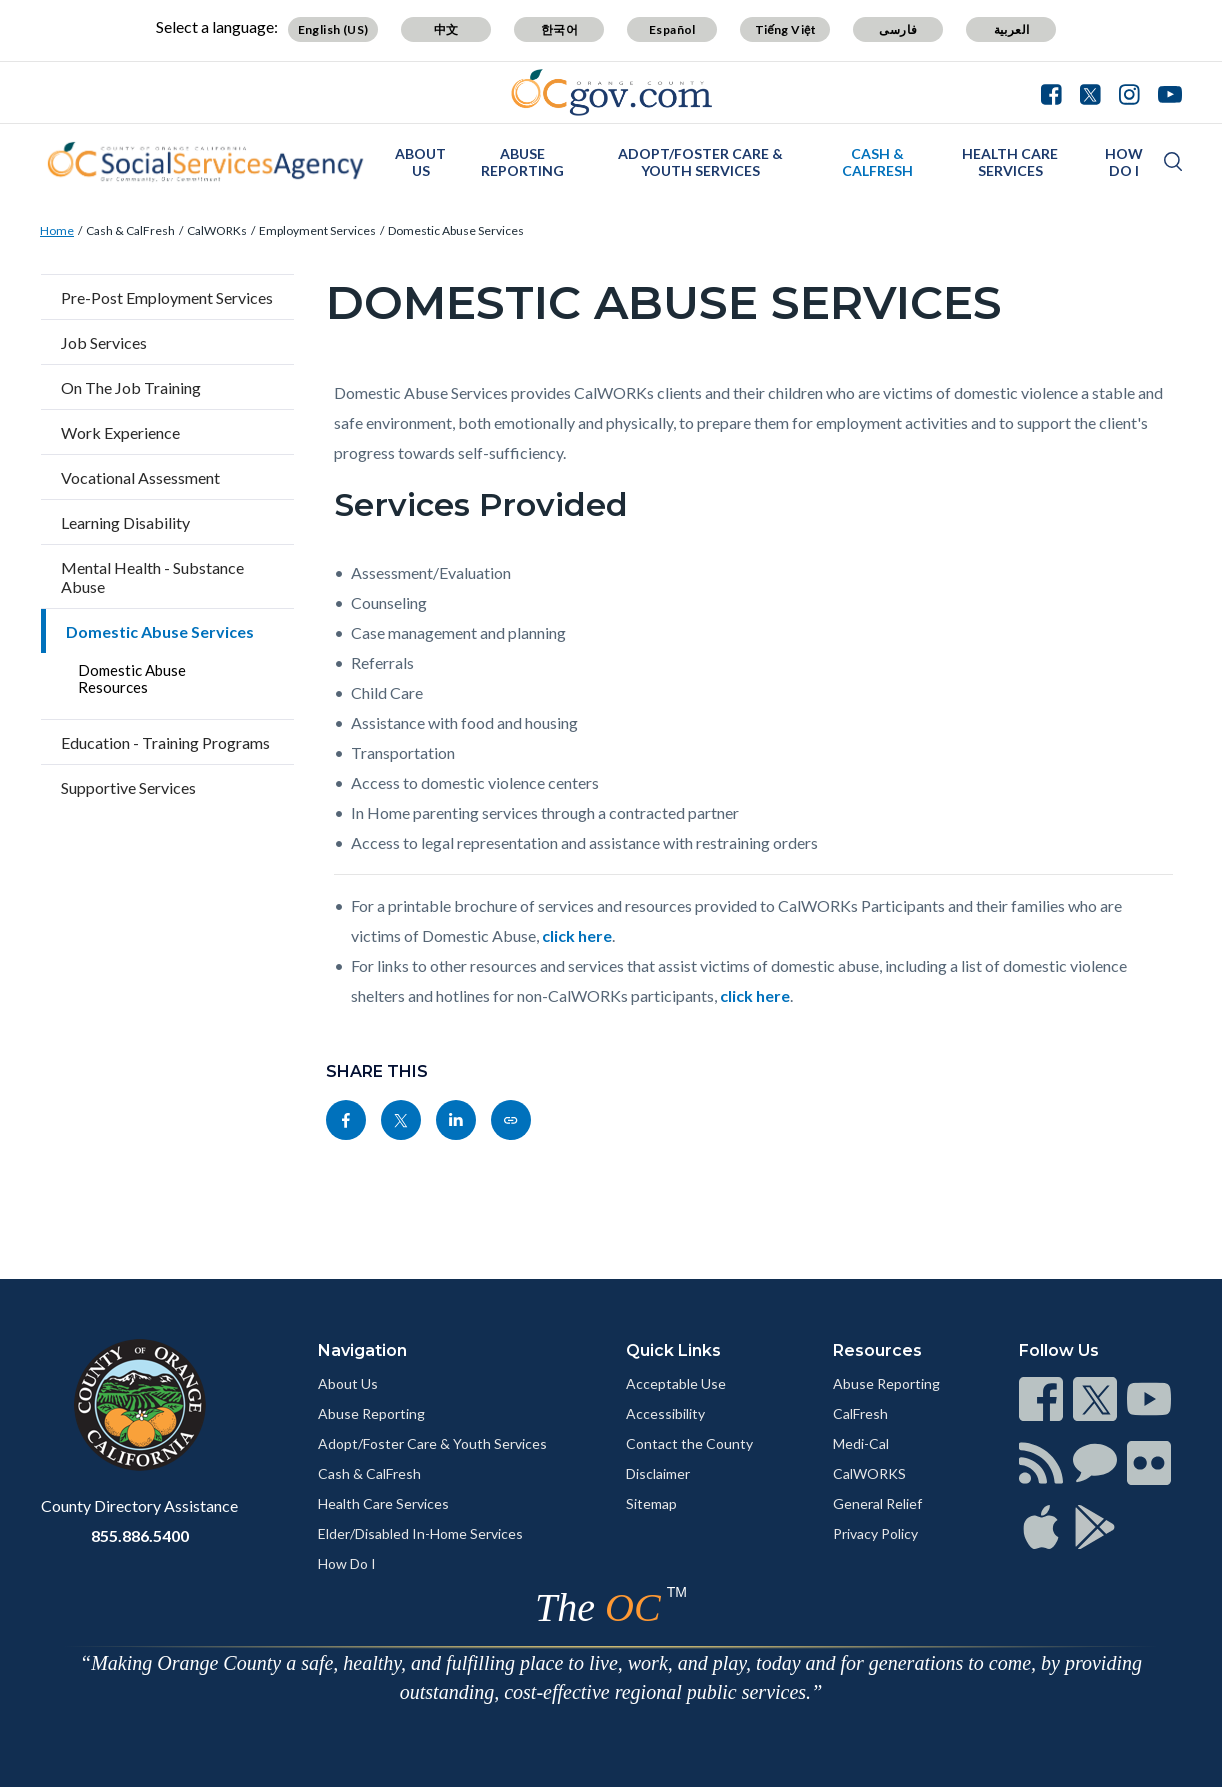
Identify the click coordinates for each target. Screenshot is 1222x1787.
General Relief (877, 1503)
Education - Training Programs (165, 742)
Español (672, 29)
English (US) (333, 29)
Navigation (362, 1350)
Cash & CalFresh (877, 162)
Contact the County (689, 1443)
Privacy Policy (875, 1533)
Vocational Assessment (140, 477)
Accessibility (665, 1413)
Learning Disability (125, 522)
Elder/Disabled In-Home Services (420, 1533)
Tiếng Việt (786, 29)
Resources (877, 1350)
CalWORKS (869, 1473)
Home (57, 230)
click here (577, 935)
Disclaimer (658, 1473)
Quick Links (673, 1350)
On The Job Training (131, 387)
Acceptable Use (676, 1383)
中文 (446, 29)
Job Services (104, 342)
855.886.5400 (140, 1535)
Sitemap (651, 1503)
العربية (1012, 29)
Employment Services (317, 230)
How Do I (1124, 162)
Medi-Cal (861, 1443)
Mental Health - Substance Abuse (152, 577)
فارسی (898, 29)
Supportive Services (128, 787)
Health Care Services (1010, 162)
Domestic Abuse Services (456, 230)
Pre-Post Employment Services (167, 297)
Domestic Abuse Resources (132, 678)
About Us (420, 162)
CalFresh (860, 1413)
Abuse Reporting (522, 162)
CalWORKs (217, 230)
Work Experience (120, 432)
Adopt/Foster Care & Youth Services (700, 162)
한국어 (559, 29)
